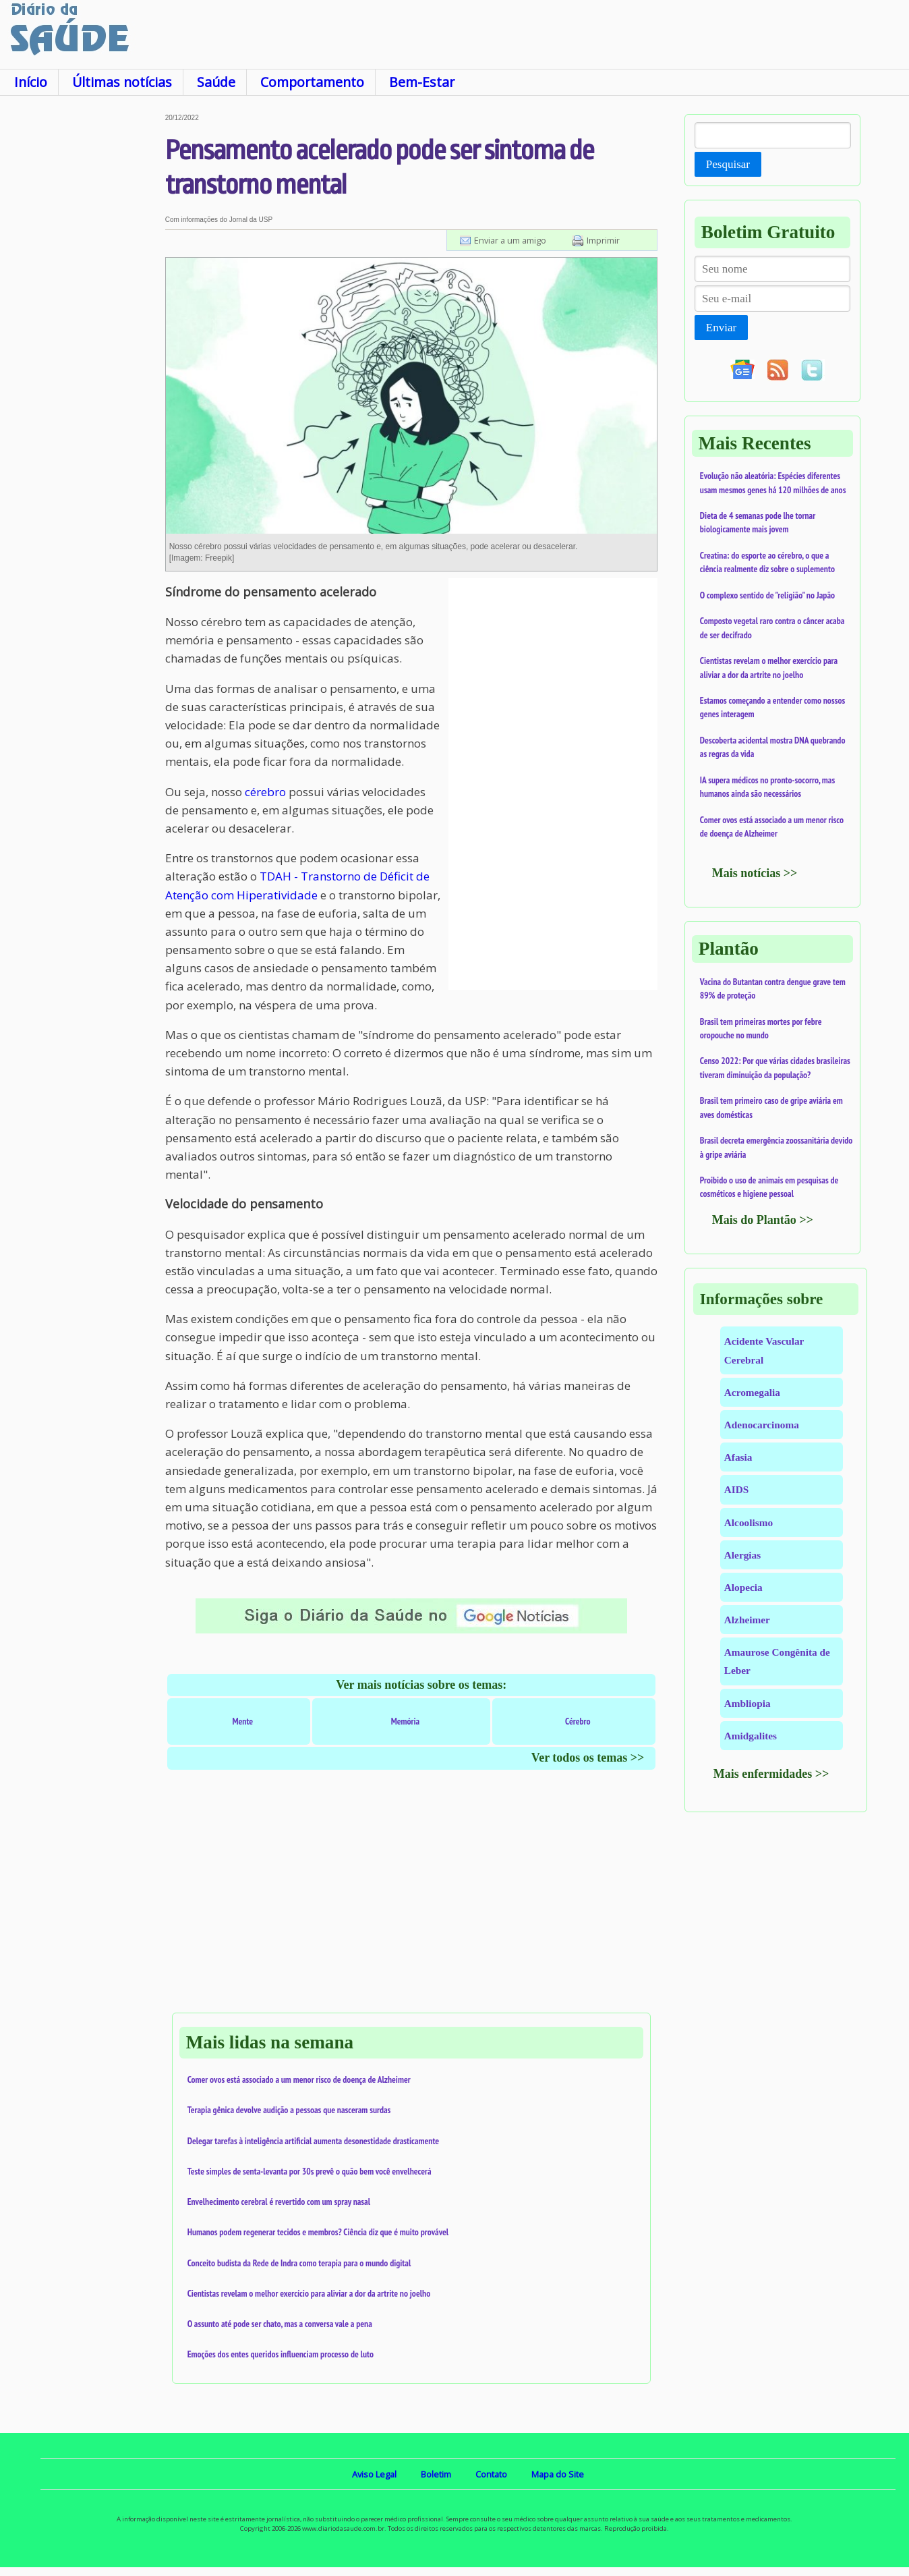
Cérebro (578, 1721)
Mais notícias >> (755, 873)
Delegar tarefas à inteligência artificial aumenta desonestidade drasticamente (313, 2141)
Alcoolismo (748, 1522)
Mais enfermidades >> (771, 1774)
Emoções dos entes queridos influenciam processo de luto (280, 2354)
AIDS (736, 1489)
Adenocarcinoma (761, 1424)
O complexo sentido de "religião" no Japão (767, 595)
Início (30, 82)
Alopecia (743, 1587)
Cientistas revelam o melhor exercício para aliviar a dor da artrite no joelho (309, 2293)
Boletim (436, 2474)
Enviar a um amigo (510, 240)
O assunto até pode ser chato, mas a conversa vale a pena (279, 2324)
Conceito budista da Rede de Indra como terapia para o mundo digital (299, 2263)
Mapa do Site (557, 2474)
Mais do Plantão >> (762, 1220)
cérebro (265, 792)
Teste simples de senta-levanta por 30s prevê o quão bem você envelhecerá (309, 2171)
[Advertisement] (82, 316)
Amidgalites (750, 1735)
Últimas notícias (122, 82)
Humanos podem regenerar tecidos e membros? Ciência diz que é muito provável (318, 2232)
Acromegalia (752, 1392)
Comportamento (312, 82)
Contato (491, 2474)
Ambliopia (747, 1703)
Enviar (721, 327)
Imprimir (603, 240)
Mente (242, 1721)
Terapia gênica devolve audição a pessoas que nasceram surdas (289, 2110)
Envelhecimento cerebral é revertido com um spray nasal (278, 2201)
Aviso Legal (374, 2474)
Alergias (742, 1555)
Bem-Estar (421, 82)
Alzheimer (747, 1619)
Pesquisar (728, 164)
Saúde (216, 82)
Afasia (738, 1457)
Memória (405, 1721)
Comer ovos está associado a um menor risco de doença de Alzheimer (299, 2079)
